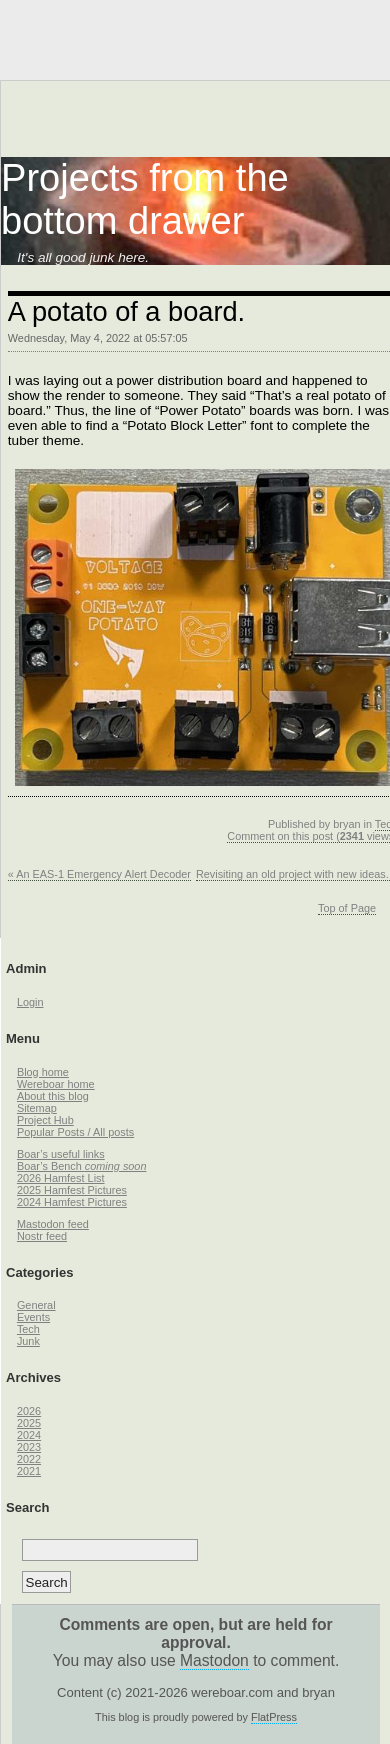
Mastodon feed (53, 1224)
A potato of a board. (126, 311)
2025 (29, 1423)
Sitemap (37, 1108)
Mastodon (214, 1660)
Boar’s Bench (82, 1166)
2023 (29, 1447)
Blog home (43, 1072)
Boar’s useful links (61, 1154)
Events (33, 1317)
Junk (28, 1341)
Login (30, 1002)
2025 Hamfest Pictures (72, 1190)
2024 (29, 1435)
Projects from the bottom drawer (145, 199)
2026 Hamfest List (61, 1178)
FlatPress (274, 1717)
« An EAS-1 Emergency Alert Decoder (99, 874)
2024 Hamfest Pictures (72, 1202)
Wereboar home (56, 1084)
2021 (29, 1471)
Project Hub (45, 1120)
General (36, 1305)
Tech (28, 1329)
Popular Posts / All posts (75, 1132)
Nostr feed (42, 1236)
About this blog (53, 1096)
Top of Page (347, 908)
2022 (29, 1459)
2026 (29, 1411)
